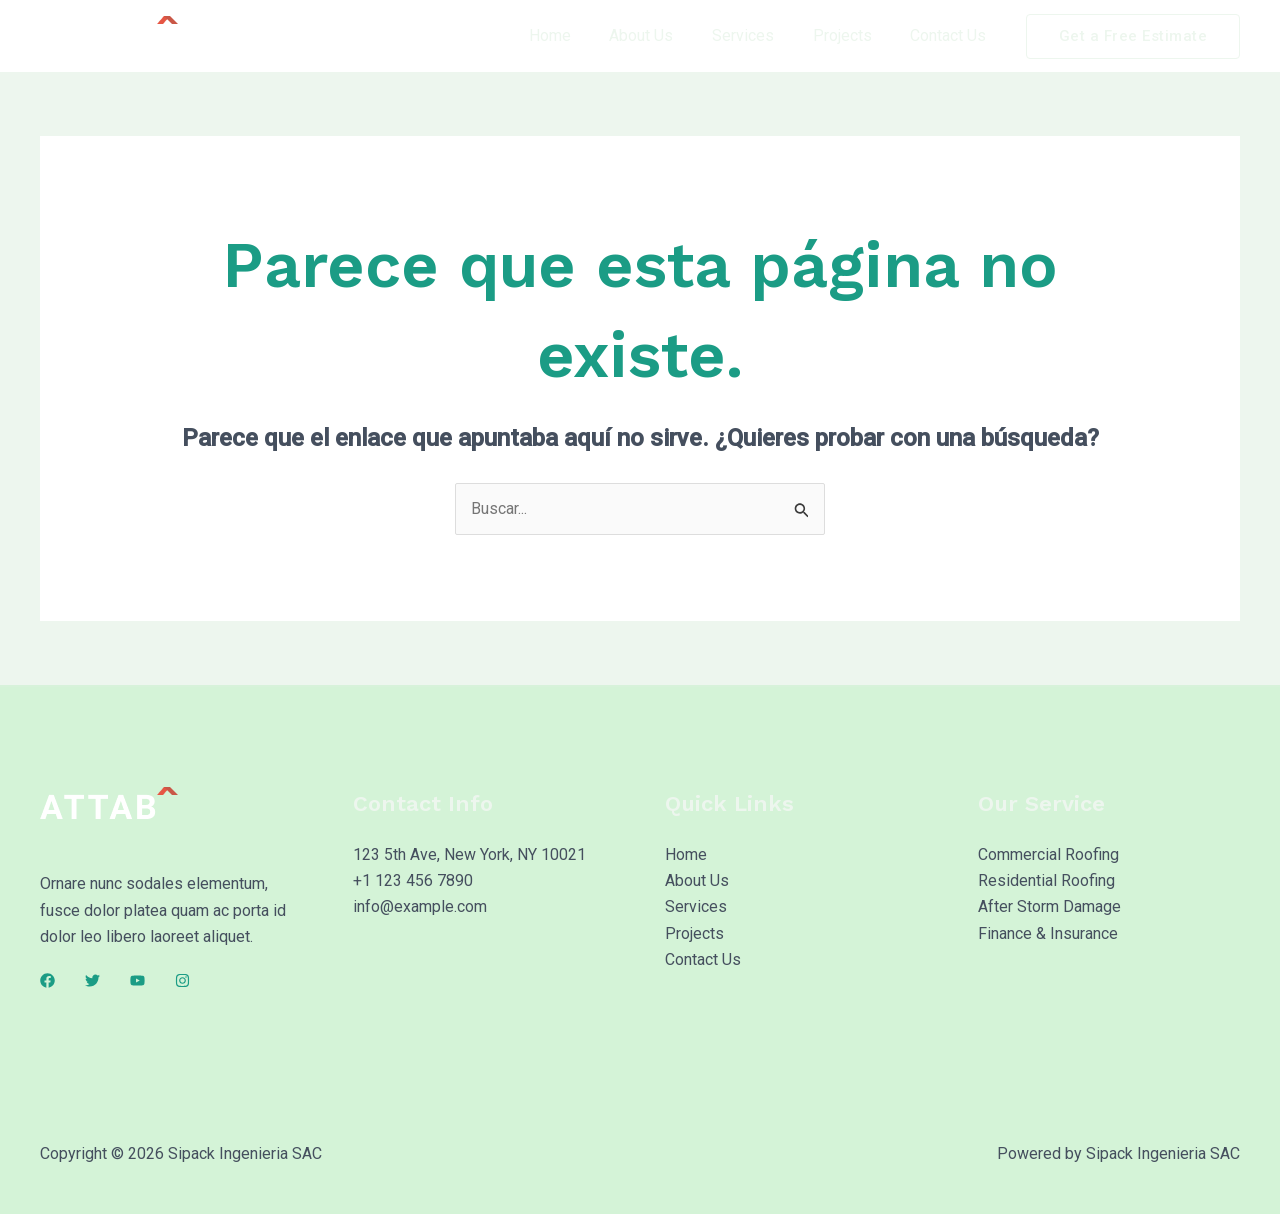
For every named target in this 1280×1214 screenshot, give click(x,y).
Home (580, 35)
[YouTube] (137, 980)
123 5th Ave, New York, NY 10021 (469, 854)
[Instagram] (182, 980)
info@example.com (420, 907)
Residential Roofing (1046, 880)
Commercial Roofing (1048, 854)
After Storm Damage (1049, 907)
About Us (665, 35)
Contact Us (952, 35)
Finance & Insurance (1048, 933)
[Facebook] (47, 980)
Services (760, 35)
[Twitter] (92, 980)
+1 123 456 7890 (413, 880)
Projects (852, 35)
